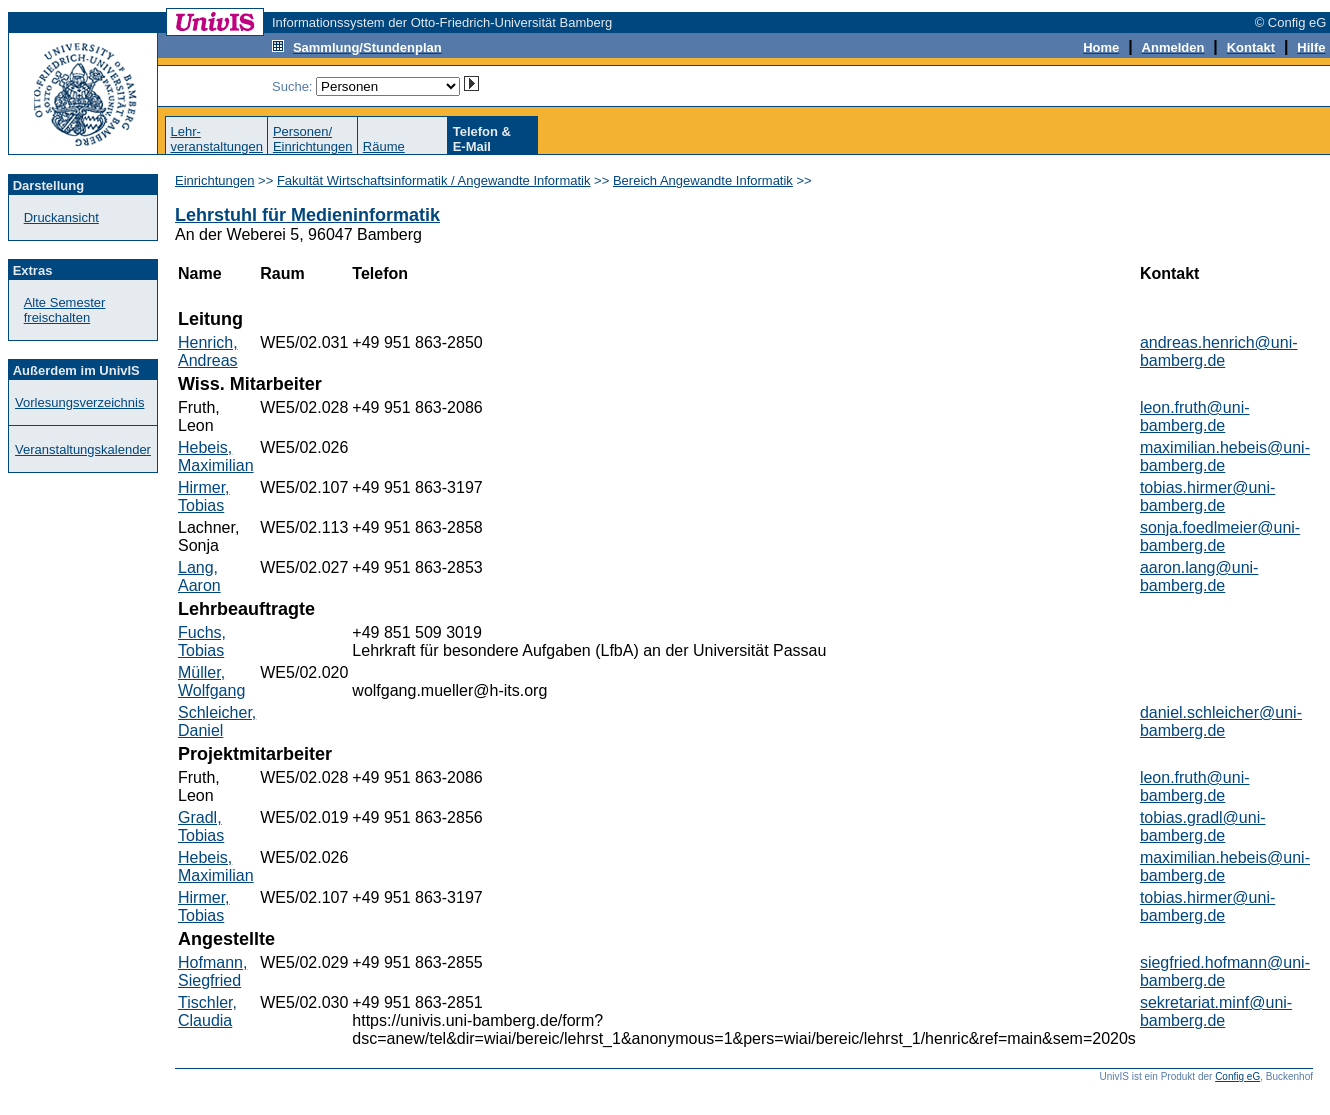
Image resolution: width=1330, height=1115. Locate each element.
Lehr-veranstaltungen (216, 139)
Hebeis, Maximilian (216, 456)
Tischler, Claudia (207, 1011)
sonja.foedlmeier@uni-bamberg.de (1220, 536)
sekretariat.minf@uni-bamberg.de (1216, 1011)
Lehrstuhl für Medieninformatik (307, 215)
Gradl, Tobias (201, 826)
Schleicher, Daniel (217, 721)
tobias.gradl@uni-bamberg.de (1203, 826)
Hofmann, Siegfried (212, 971)
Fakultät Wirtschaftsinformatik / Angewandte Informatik (434, 180)
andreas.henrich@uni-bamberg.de (1219, 351)
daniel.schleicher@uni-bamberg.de (1221, 721)
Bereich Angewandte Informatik (703, 180)
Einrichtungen (215, 180)
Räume (384, 146)
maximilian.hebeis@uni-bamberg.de (1225, 456)
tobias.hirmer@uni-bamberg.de (1207, 496)
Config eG (1237, 1076)
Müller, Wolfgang (211, 681)
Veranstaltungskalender (83, 449)
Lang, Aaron (199, 576)
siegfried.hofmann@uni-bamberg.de (1225, 971)
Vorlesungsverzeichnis (79, 402)
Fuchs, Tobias (202, 641)
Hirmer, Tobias (204, 496)
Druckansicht (61, 217)
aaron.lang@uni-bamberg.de (1199, 576)
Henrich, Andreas (208, 351)
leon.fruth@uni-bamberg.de (1195, 416)
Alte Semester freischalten (65, 310)
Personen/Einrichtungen (313, 139)
